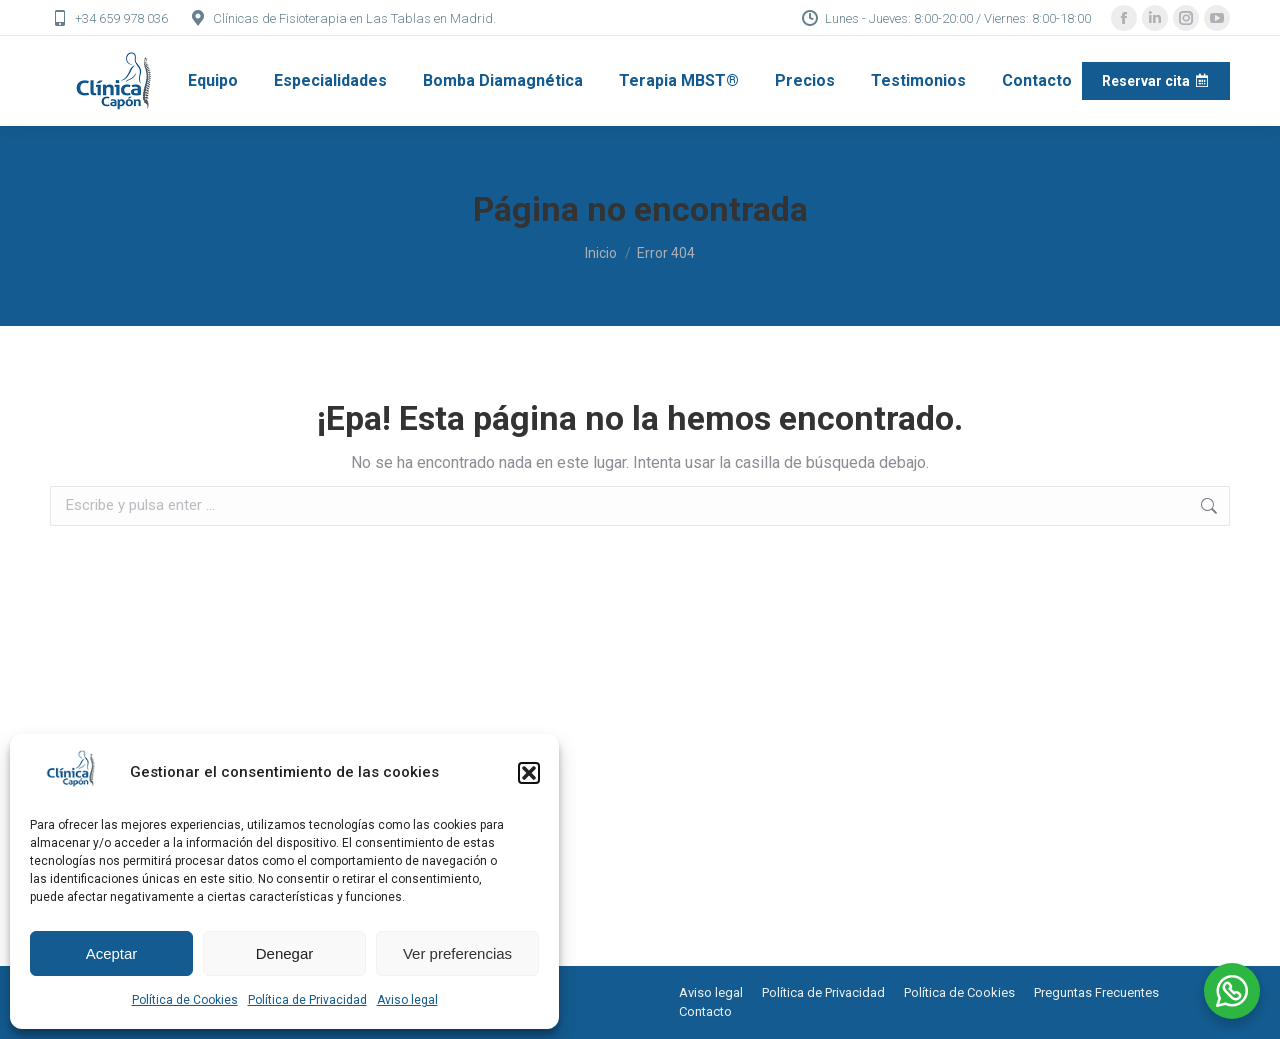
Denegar (285, 953)
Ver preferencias (457, 953)
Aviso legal (407, 1000)
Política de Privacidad (307, 1000)
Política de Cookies (185, 1000)
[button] (529, 773)
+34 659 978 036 (109, 18)
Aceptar (112, 953)
